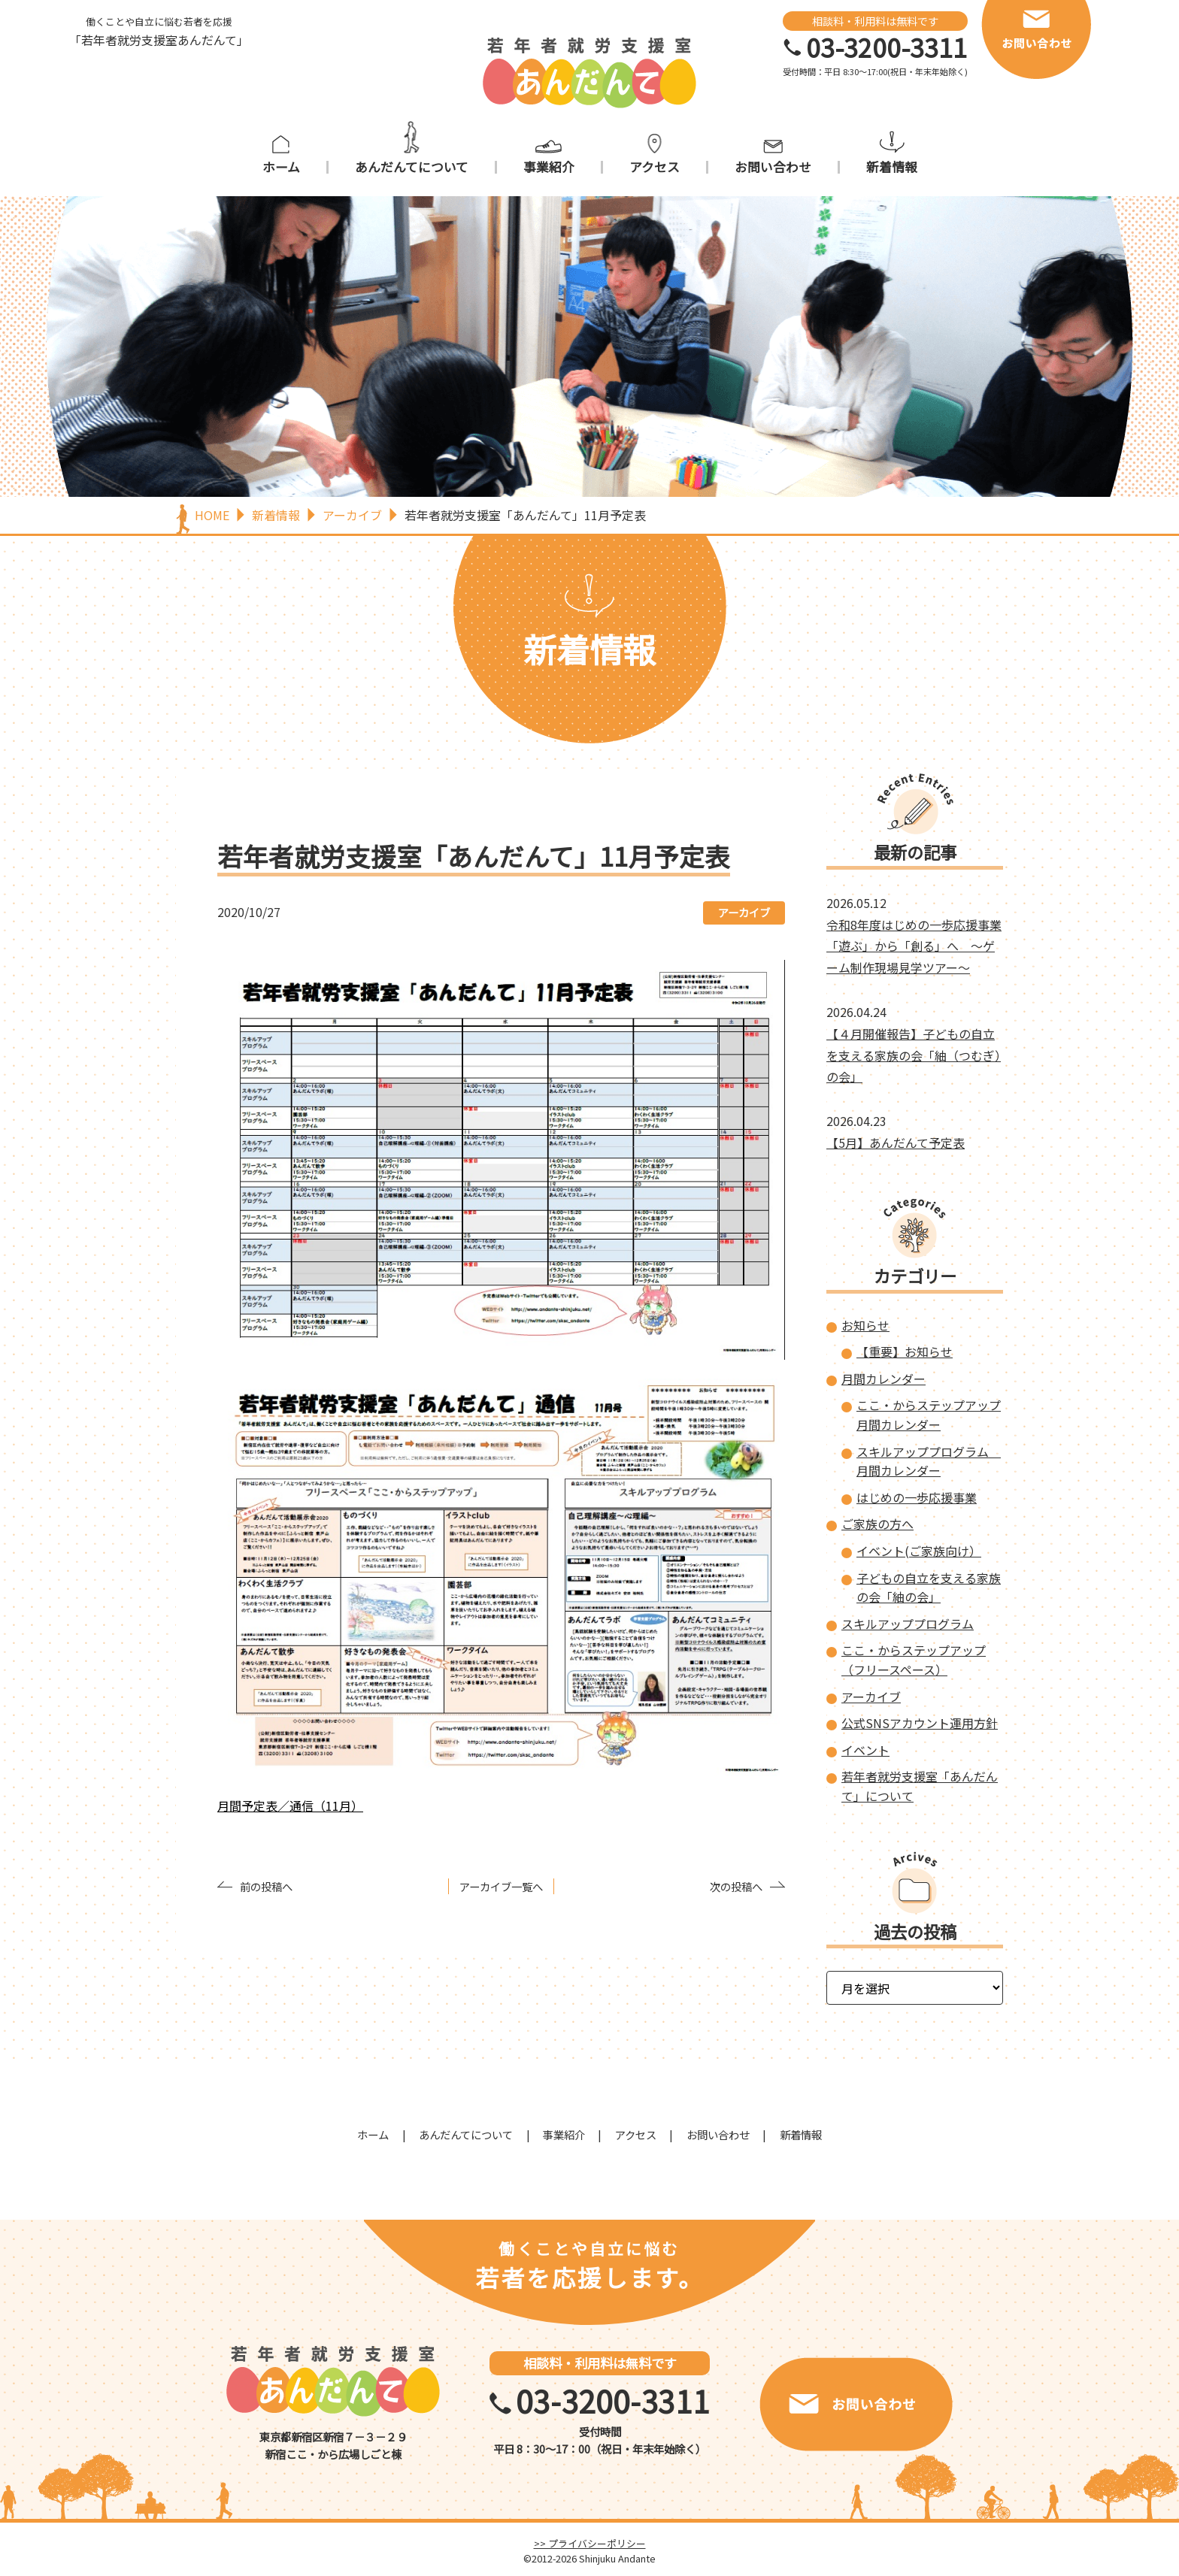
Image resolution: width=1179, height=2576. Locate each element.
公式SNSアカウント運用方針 (919, 1723)
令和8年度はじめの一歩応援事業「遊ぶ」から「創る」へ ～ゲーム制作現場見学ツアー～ (914, 946)
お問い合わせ (773, 167)
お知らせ (865, 1325)
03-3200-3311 (886, 47)
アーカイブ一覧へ (501, 1886)
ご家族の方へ (877, 1524)
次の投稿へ (736, 1886)
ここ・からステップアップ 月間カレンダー (928, 1414)
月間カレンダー (883, 1379)
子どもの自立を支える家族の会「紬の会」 (928, 1587)
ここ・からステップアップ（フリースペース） (913, 1659)
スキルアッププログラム (907, 1624)
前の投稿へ (266, 1886)
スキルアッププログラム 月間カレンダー (928, 1461)
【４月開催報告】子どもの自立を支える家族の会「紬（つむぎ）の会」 (913, 1055)
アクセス (654, 167)
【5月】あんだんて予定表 (895, 1143)
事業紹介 (548, 167)
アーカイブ (744, 912)
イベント (865, 1750)
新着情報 (891, 167)
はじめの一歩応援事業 (916, 1497)
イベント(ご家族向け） (918, 1551)
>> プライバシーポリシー (590, 2543)
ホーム (281, 167)
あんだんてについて (411, 167)
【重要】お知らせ (904, 1351)
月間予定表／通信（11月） (290, 1806)
